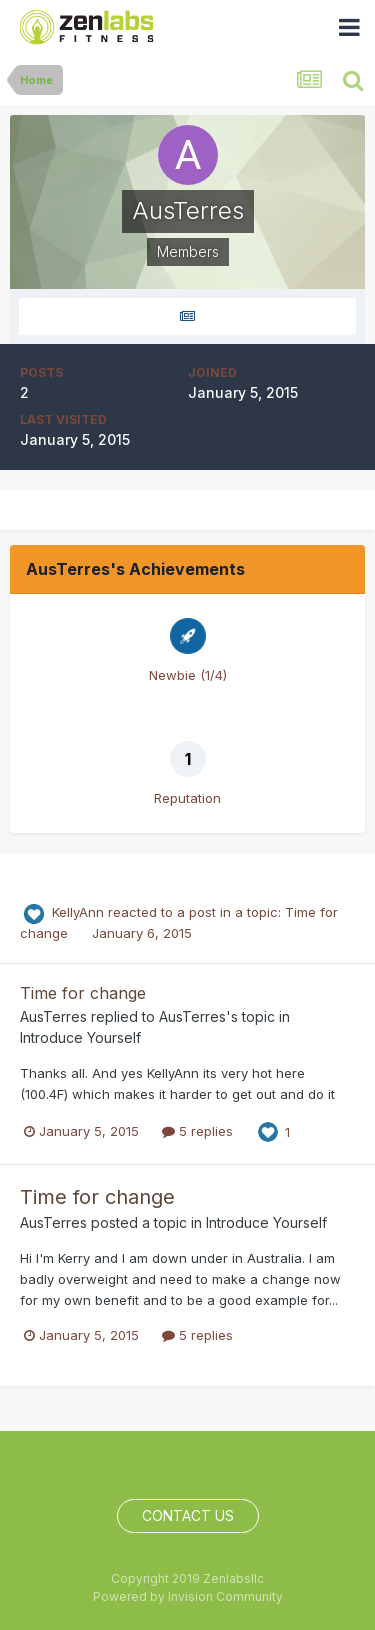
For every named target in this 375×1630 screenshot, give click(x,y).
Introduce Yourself (80, 1037)
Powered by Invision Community (188, 1596)
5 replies (197, 1131)
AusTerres (53, 1016)
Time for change (83, 993)
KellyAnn (78, 912)
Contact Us (188, 1515)
